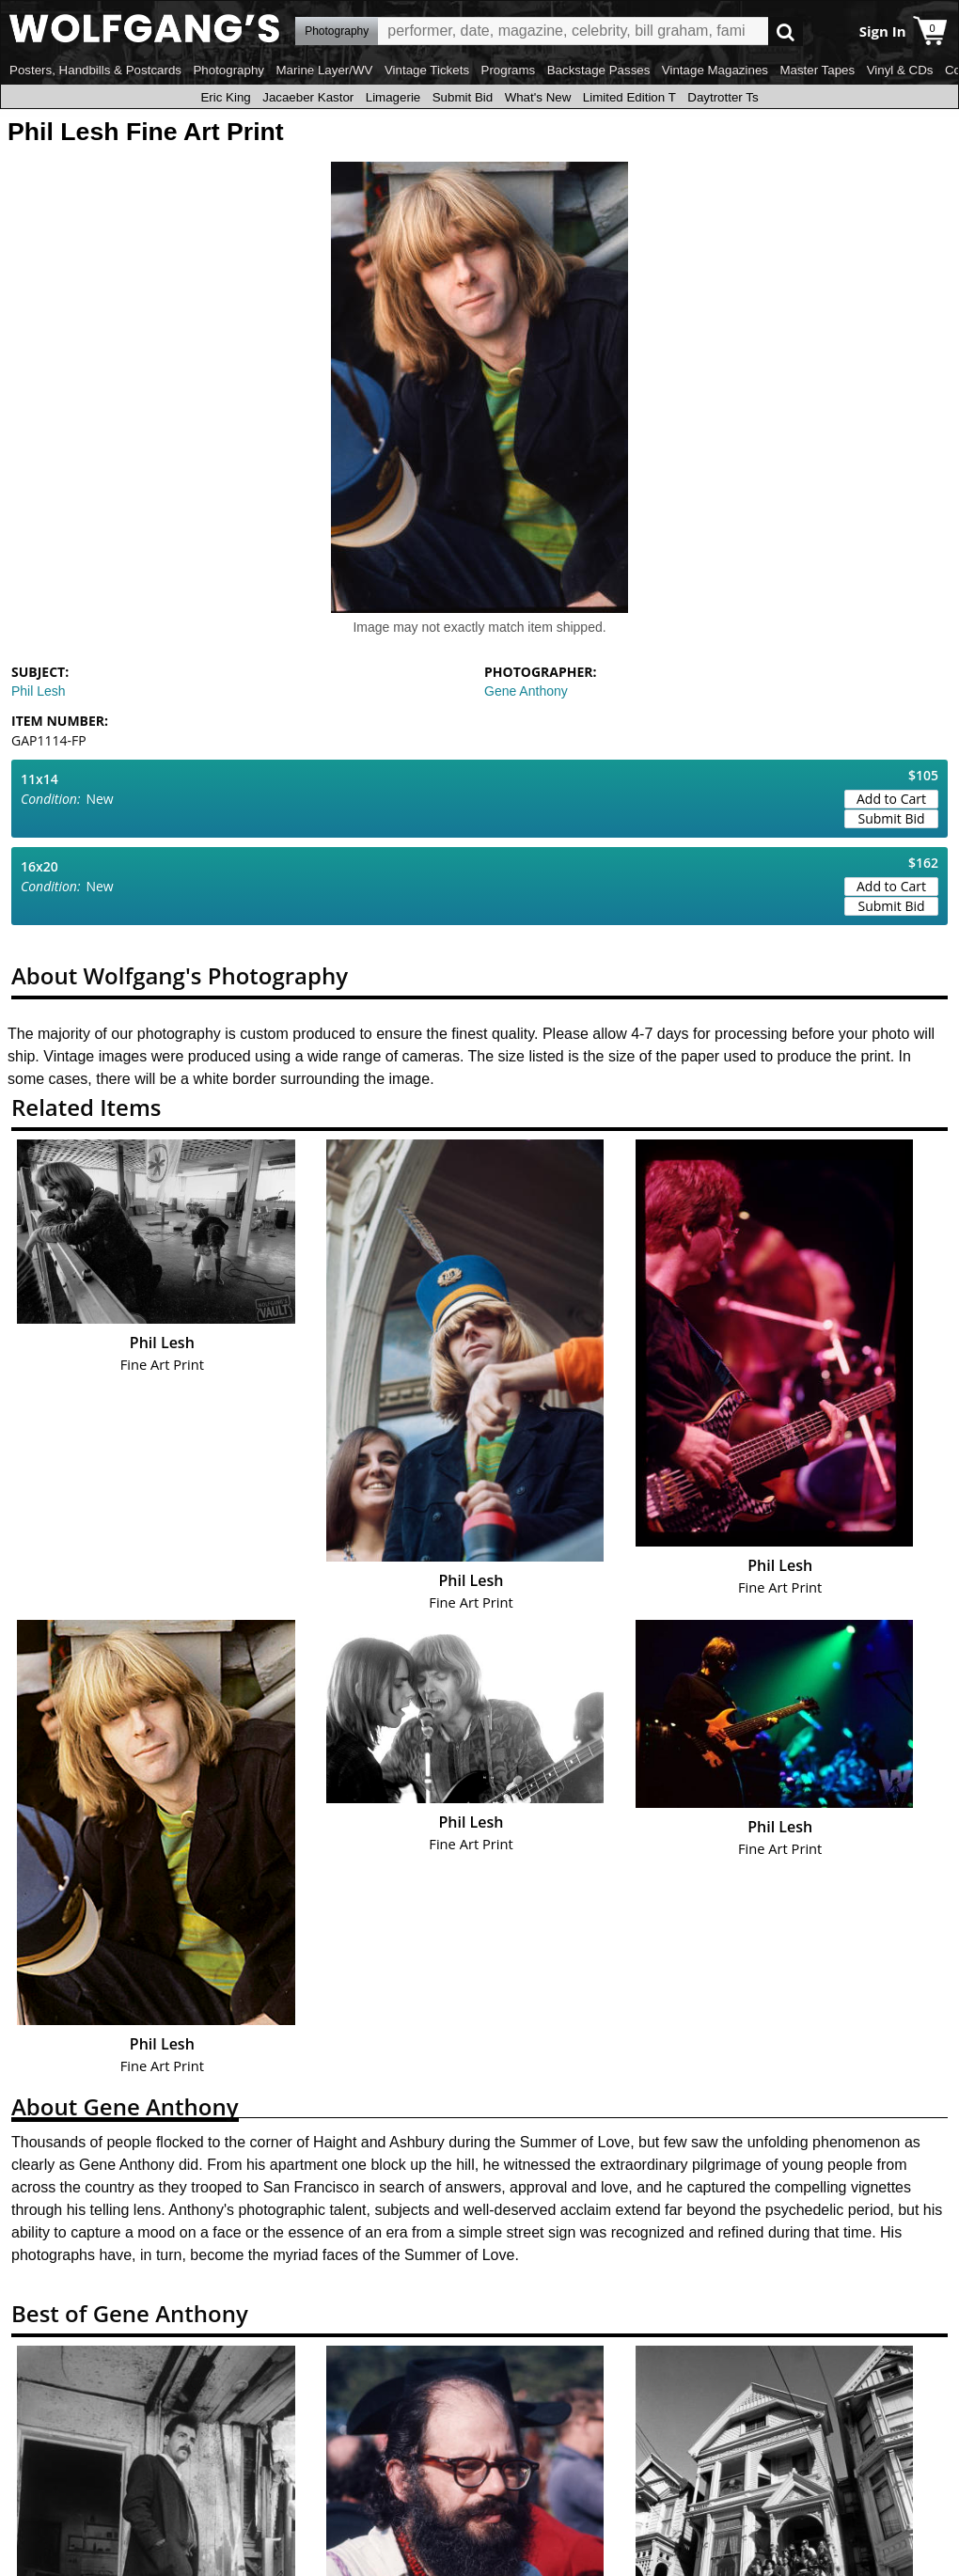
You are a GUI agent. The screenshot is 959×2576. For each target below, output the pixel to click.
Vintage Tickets (427, 70)
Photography (228, 70)
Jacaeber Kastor (308, 97)
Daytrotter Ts (722, 97)
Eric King (225, 97)
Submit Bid (462, 97)
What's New (538, 97)
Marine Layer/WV (323, 70)
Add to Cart (891, 799)
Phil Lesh (38, 691)
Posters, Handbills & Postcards (95, 70)
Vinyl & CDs (900, 70)
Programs (508, 70)
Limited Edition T (629, 97)
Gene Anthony (526, 691)
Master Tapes (817, 70)
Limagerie (393, 97)
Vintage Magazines (715, 70)
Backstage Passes (599, 70)
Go (785, 31)
